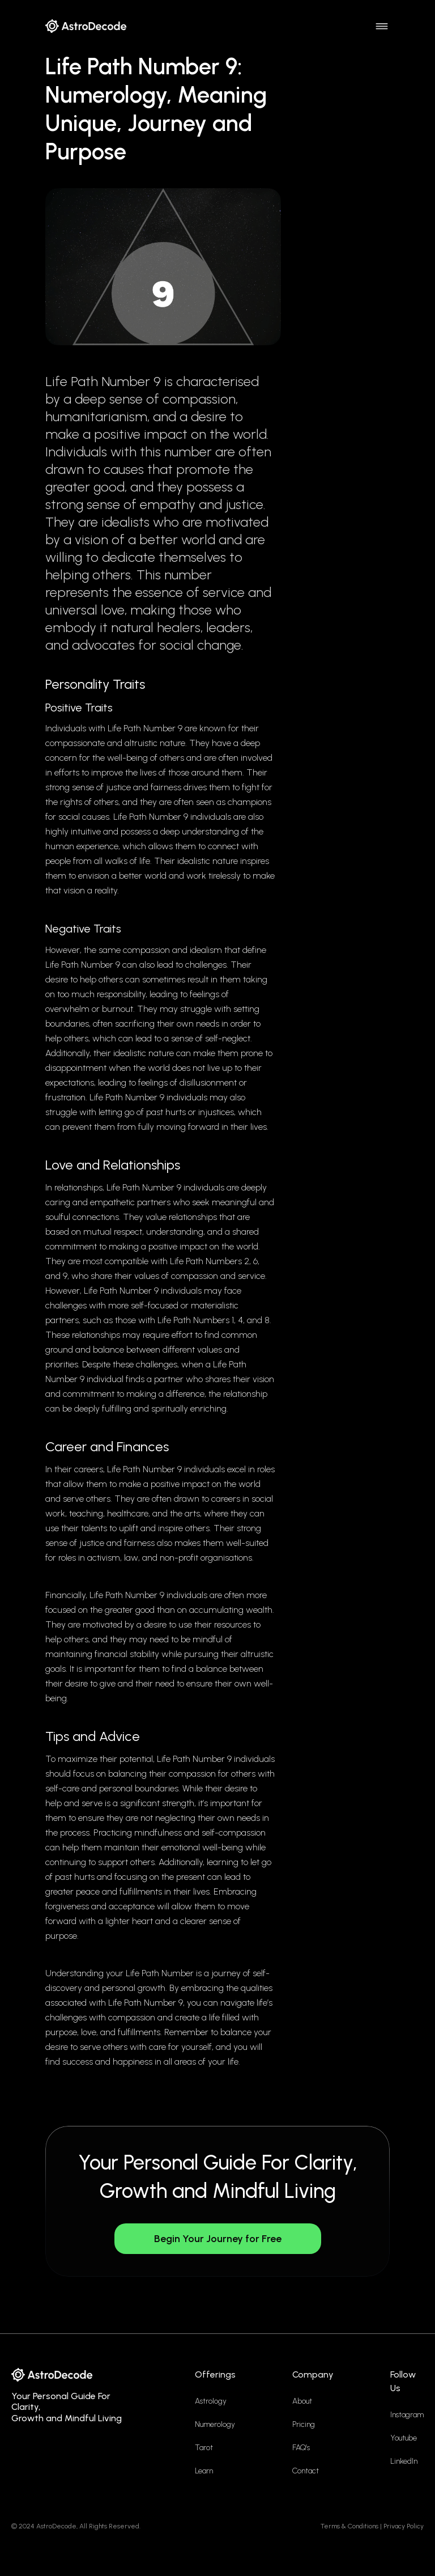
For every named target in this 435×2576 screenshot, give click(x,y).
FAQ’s (301, 2447)
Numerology (215, 2424)
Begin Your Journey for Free (218, 2238)
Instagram (407, 2415)
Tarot (204, 2447)
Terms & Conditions (349, 2526)
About (302, 2401)
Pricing (303, 2424)
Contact (305, 2471)
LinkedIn (403, 2461)
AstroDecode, (57, 2526)
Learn (204, 2471)
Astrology (211, 2401)
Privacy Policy (403, 2526)
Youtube (403, 2438)
